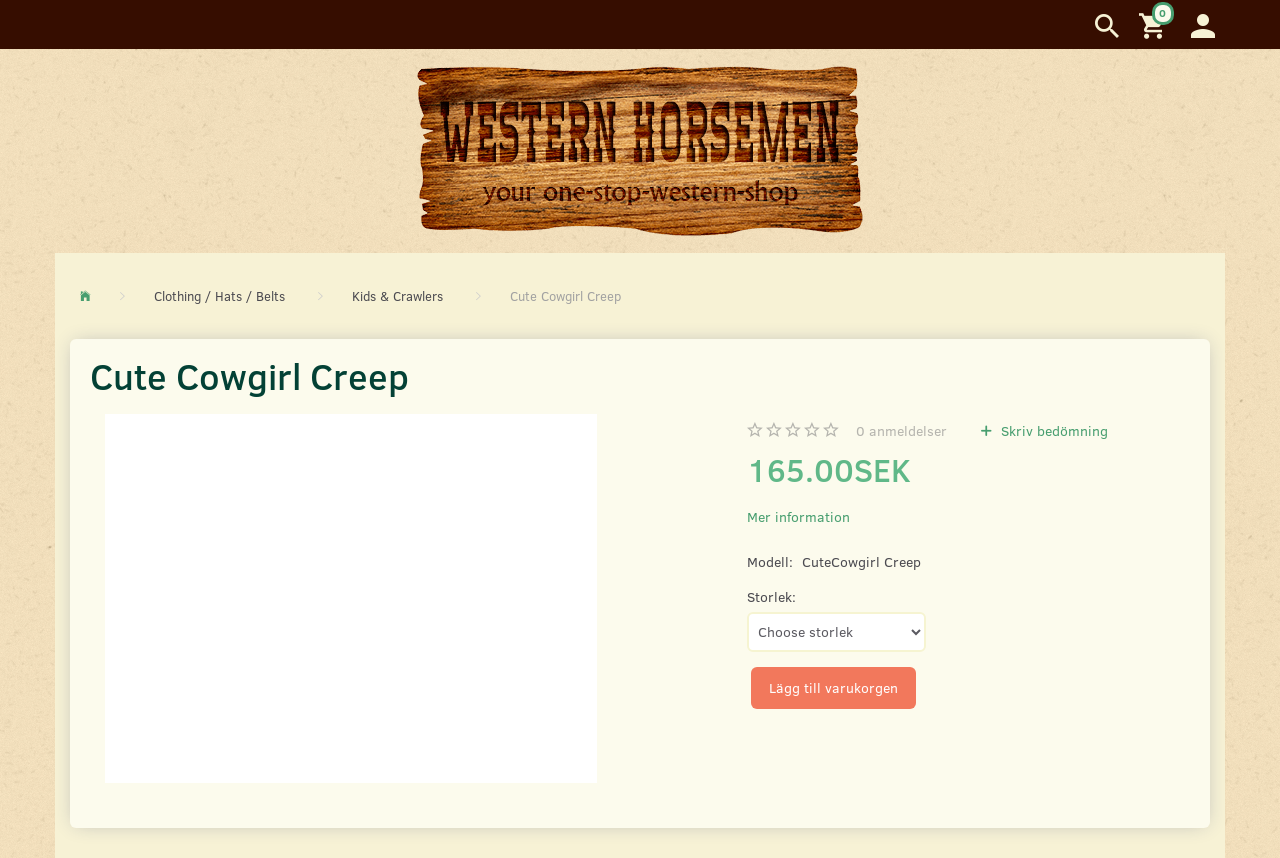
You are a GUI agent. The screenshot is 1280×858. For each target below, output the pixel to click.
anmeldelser (901, 430)
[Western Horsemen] (640, 150)
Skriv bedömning (1052, 430)
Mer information (798, 516)
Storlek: (771, 596)
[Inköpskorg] (1155, 24)
